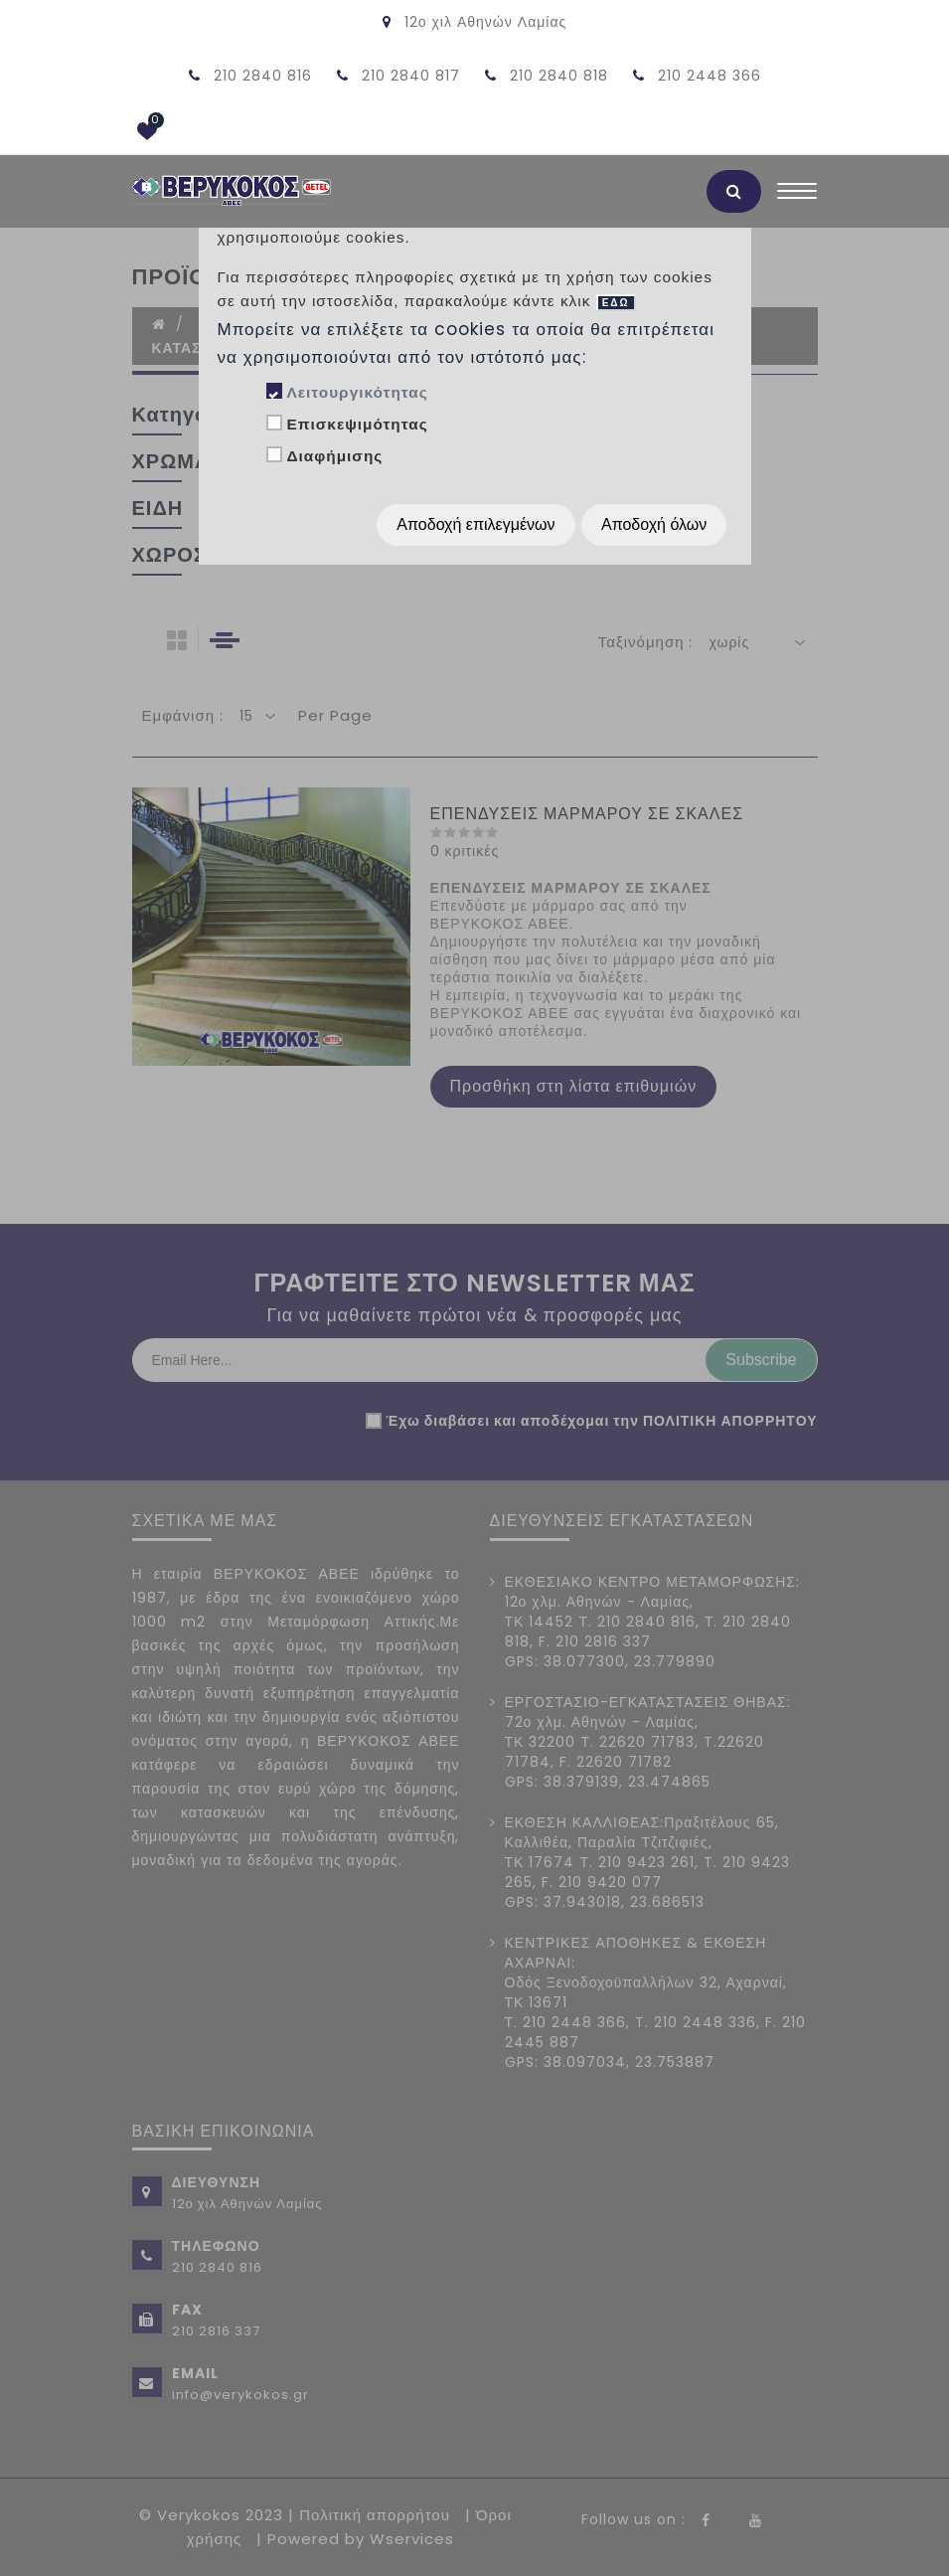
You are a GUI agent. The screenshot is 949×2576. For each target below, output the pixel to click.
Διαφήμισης (334, 455)
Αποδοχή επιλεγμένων (475, 524)
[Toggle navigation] (797, 196)
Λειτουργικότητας (356, 392)
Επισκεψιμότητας (356, 424)
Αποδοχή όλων (654, 524)
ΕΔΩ (616, 302)
